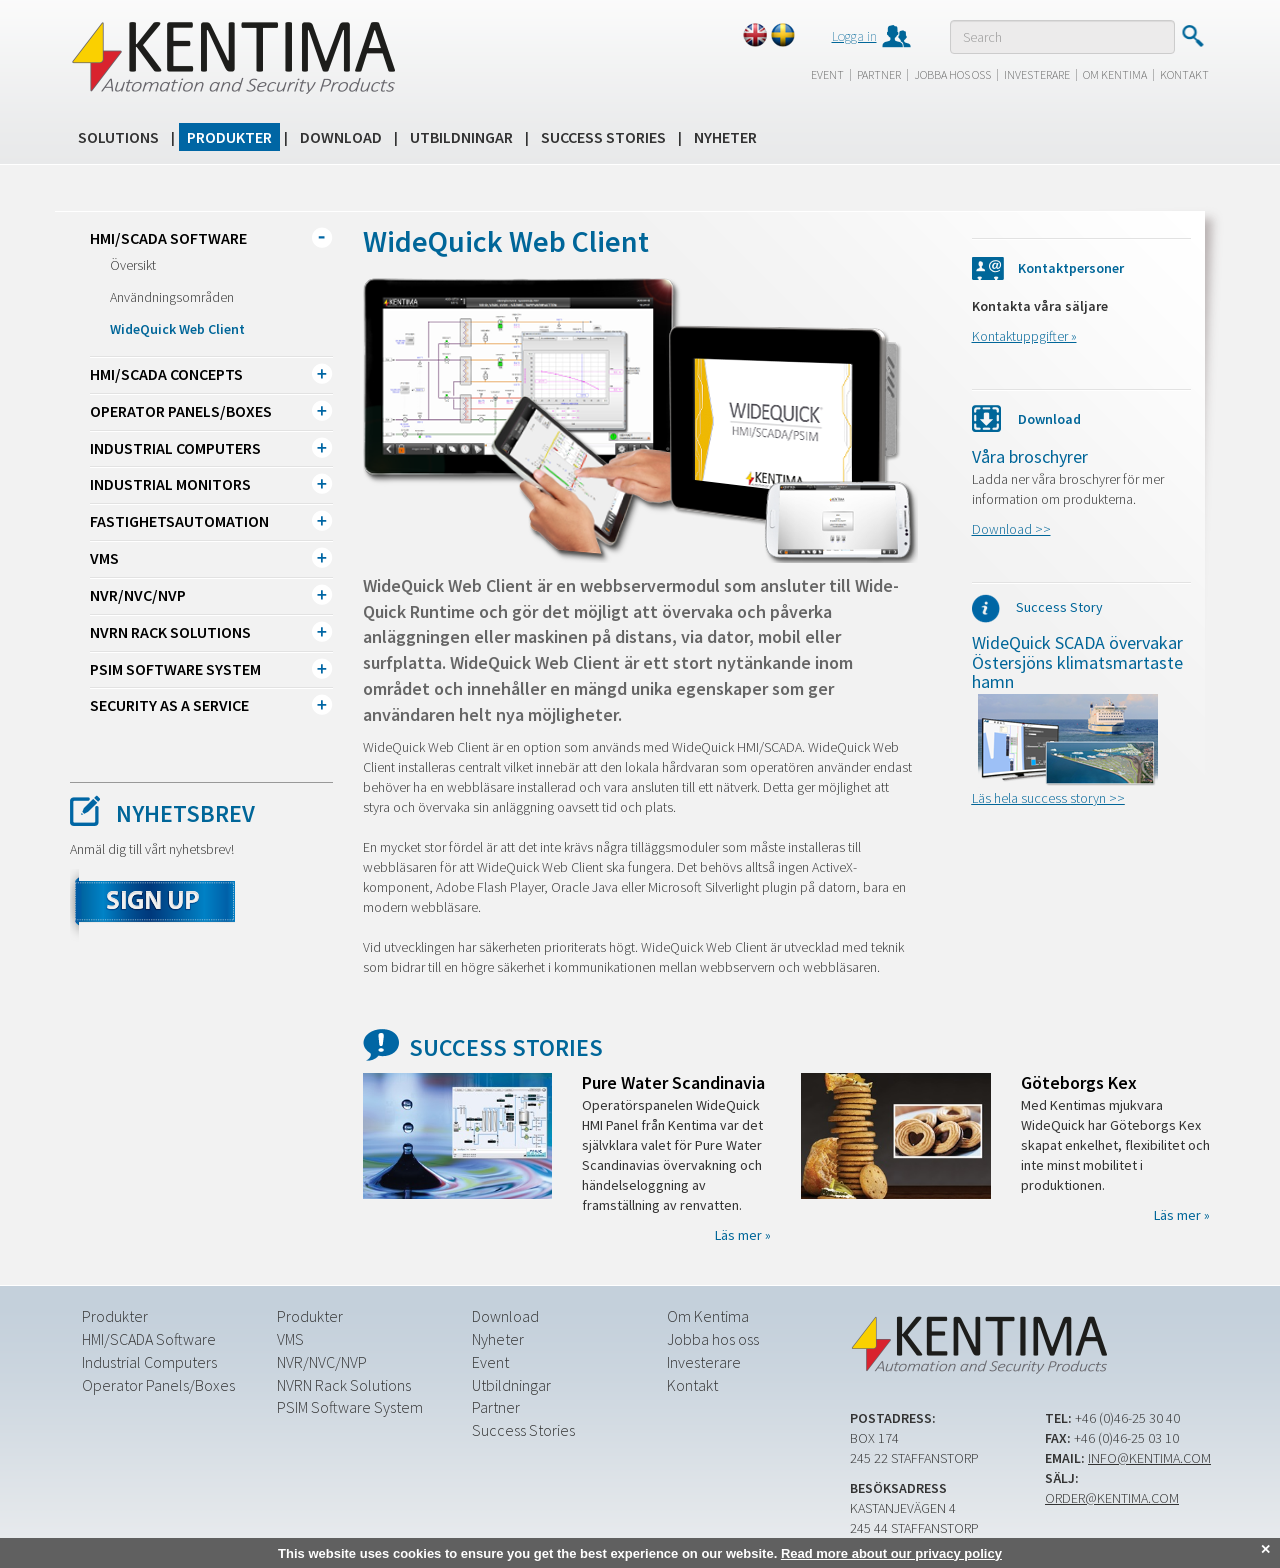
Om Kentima (1115, 74)
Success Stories (603, 137)
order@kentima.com (1112, 1498)
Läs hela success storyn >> (1048, 798)
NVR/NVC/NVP (138, 595)
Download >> (1011, 529)
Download (341, 137)
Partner (879, 74)
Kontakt (1184, 74)
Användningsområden (172, 297)
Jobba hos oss (952, 74)
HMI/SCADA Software (168, 238)
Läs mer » (743, 1235)
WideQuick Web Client (177, 329)
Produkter (229, 137)
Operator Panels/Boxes (181, 411)
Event (827, 74)
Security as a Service (169, 705)
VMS (104, 558)
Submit (1192, 36)
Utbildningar (461, 137)
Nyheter (725, 137)
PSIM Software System (175, 669)
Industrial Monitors (170, 484)
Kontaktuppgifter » (1024, 336)
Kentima (232, 57)
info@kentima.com (1149, 1458)
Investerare (1037, 74)
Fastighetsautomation (179, 521)
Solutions (118, 137)
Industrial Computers (175, 448)
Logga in (854, 36)
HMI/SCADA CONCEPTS (166, 374)
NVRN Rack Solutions (170, 632)
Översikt (133, 265)
